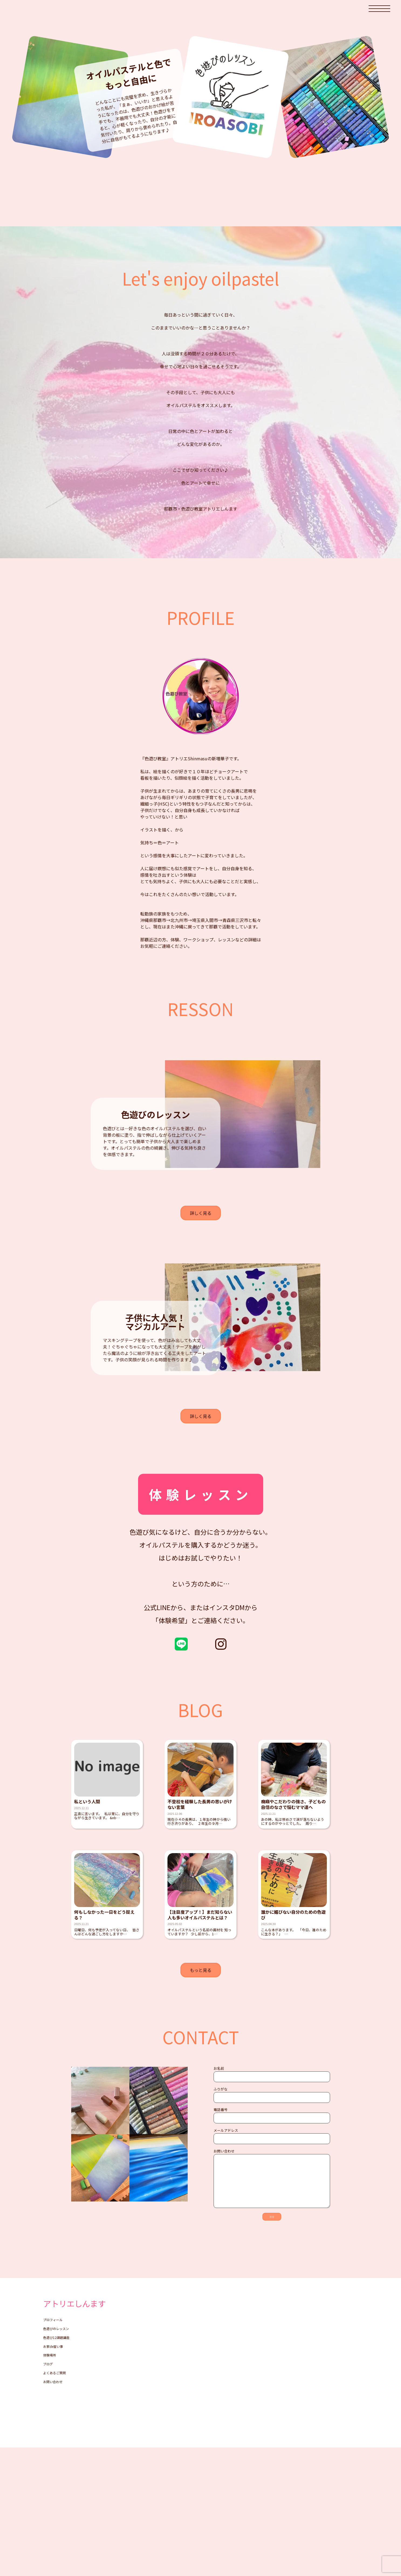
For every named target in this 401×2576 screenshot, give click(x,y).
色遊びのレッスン (60, 2461)
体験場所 (51, 2498)
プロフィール (56, 2449)
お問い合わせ (56, 2535)
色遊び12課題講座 (60, 2473)
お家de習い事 (56, 2486)
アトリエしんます (86, 2430)
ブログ (49, 2511)
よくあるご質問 (58, 2523)
